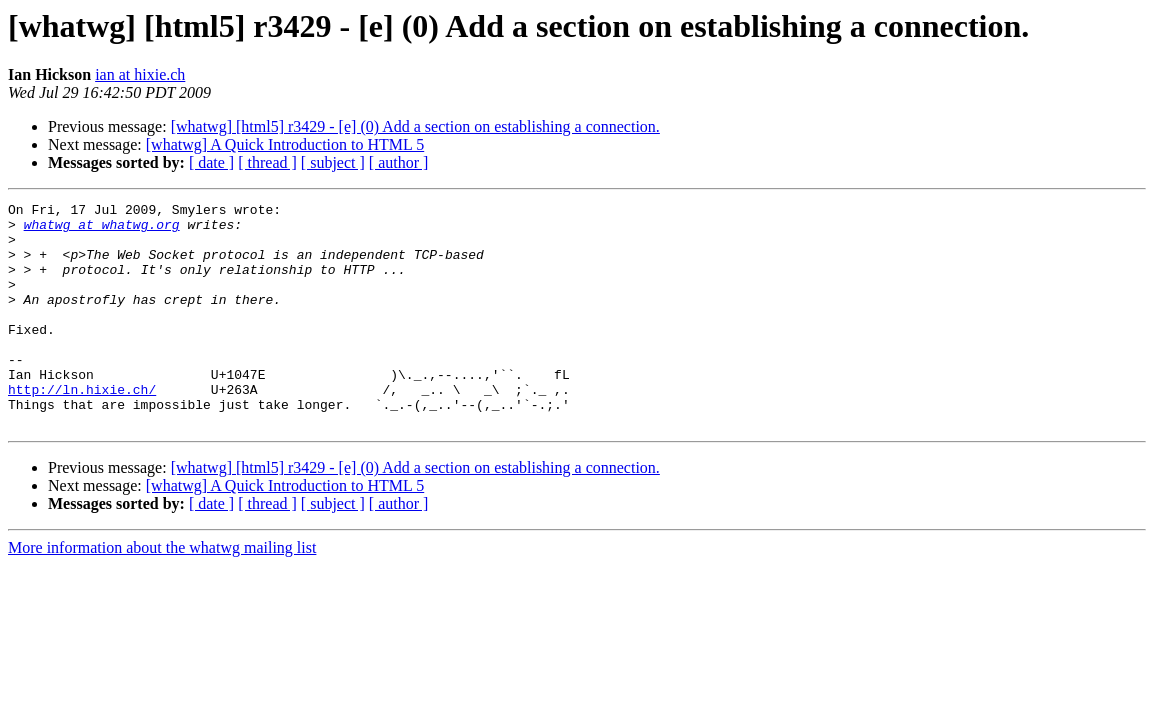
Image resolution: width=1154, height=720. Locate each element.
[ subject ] (333, 162)
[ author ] (399, 162)
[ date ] (211, 162)
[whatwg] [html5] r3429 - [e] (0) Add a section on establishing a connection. (415, 126)
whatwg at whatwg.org (102, 230)
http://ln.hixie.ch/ (82, 428)
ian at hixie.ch (140, 74)
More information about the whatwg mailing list (162, 592)
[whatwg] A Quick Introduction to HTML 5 (285, 144)
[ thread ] (267, 162)
